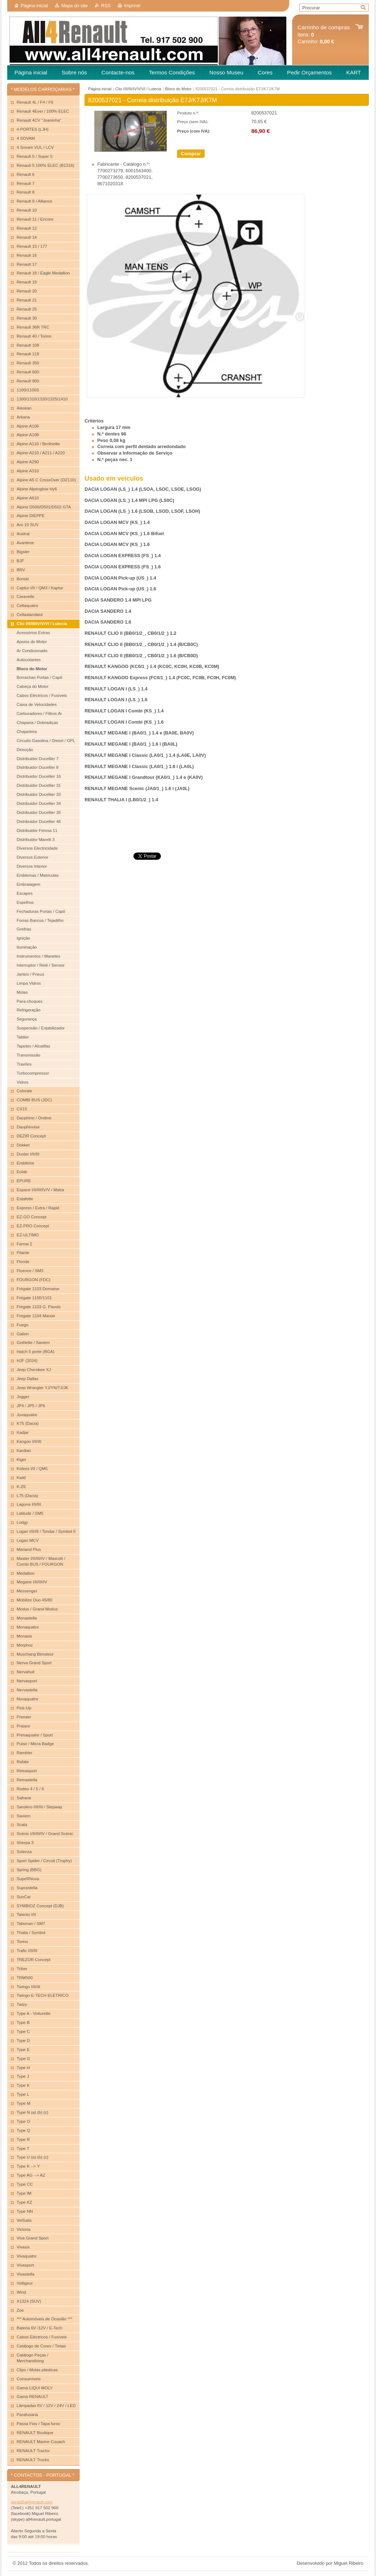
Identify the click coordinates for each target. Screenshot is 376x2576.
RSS (106, 5)
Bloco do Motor (178, 89)
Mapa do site (74, 5)
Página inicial (34, 5)
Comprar (191, 153)
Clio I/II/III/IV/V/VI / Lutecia (138, 89)
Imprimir (132, 5)
